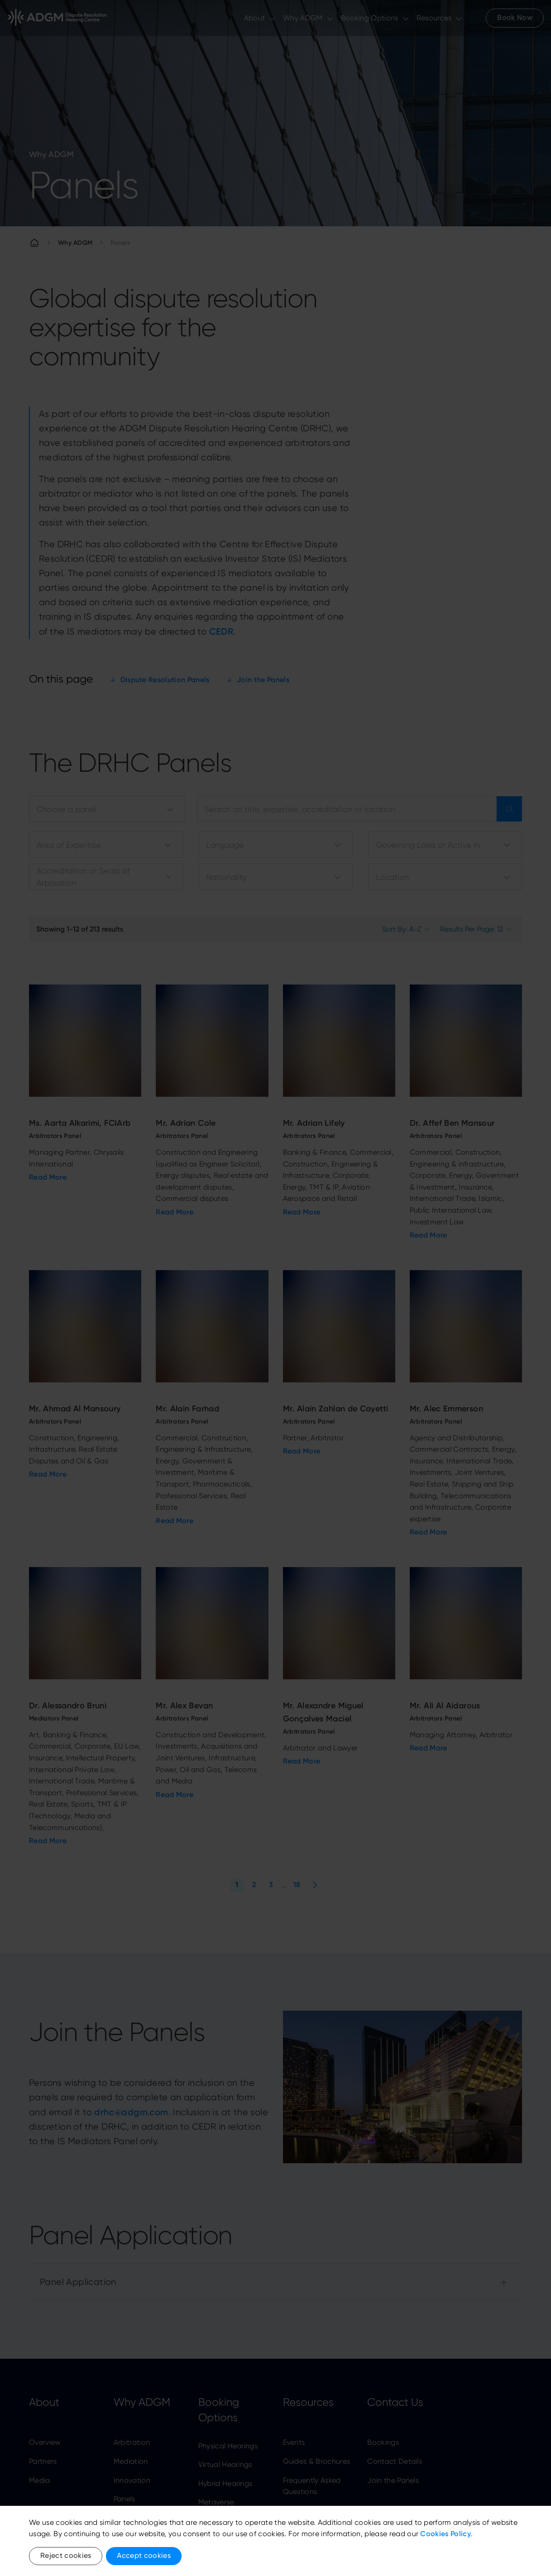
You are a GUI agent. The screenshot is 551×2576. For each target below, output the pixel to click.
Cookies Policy (445, 2533)
